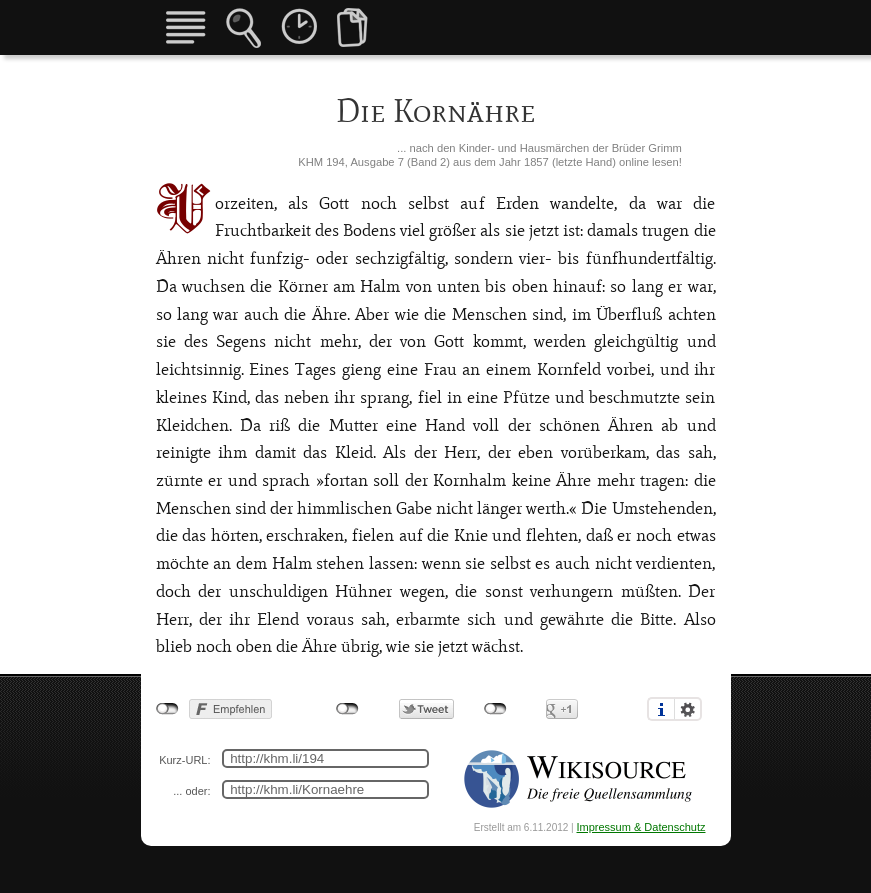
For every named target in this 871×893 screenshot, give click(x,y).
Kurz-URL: (184, 760)
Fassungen (299, 26)
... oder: (191, 791)
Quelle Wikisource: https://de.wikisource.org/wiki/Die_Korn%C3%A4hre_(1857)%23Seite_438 (579, 779)
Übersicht (186, 27)
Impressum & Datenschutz (641, 827)
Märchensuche (243, 28)
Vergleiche (352, 27)
